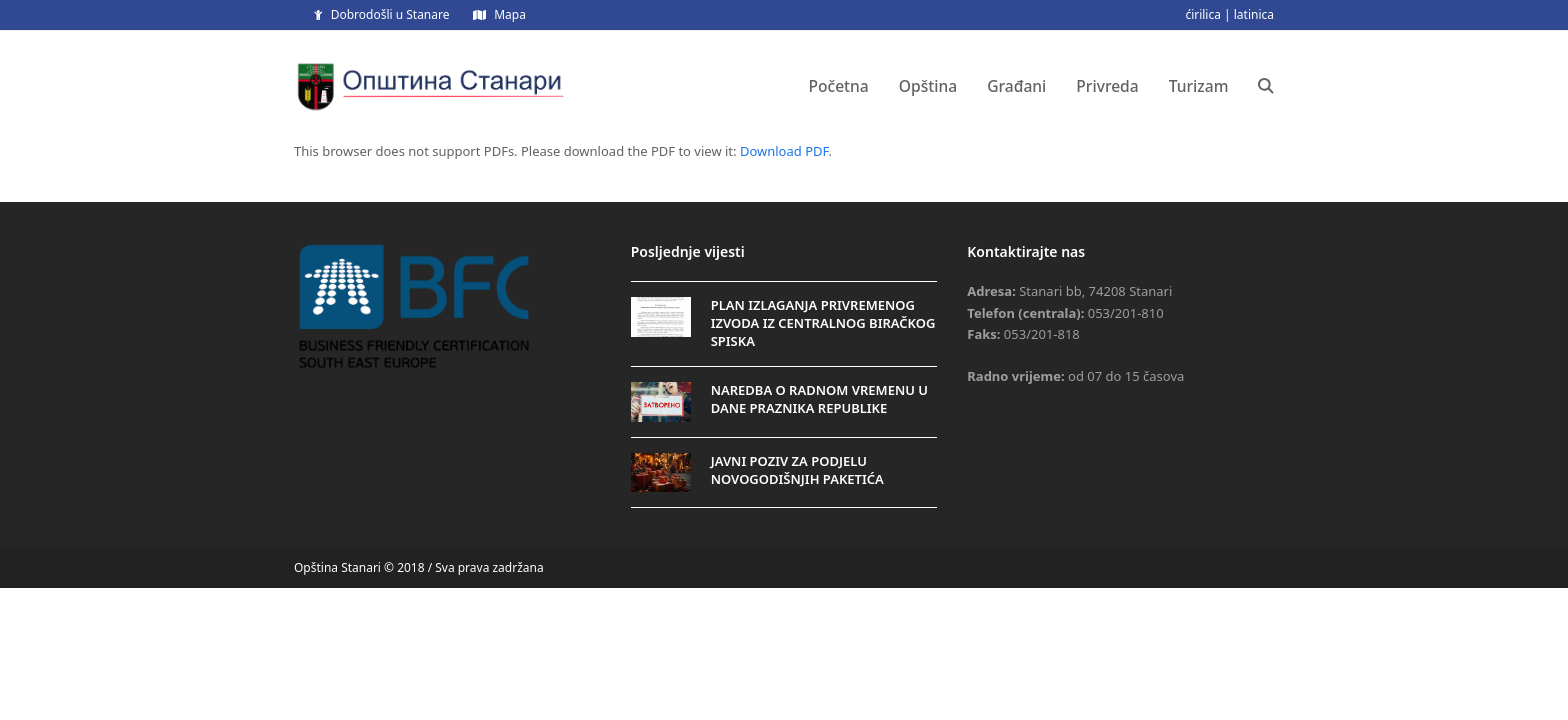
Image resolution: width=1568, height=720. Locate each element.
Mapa (510, 14)
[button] (1266, 86)
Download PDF (784, 151)
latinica (1254, 14)
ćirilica (1203, 14)
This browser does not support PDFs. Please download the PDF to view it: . (563, 151)
